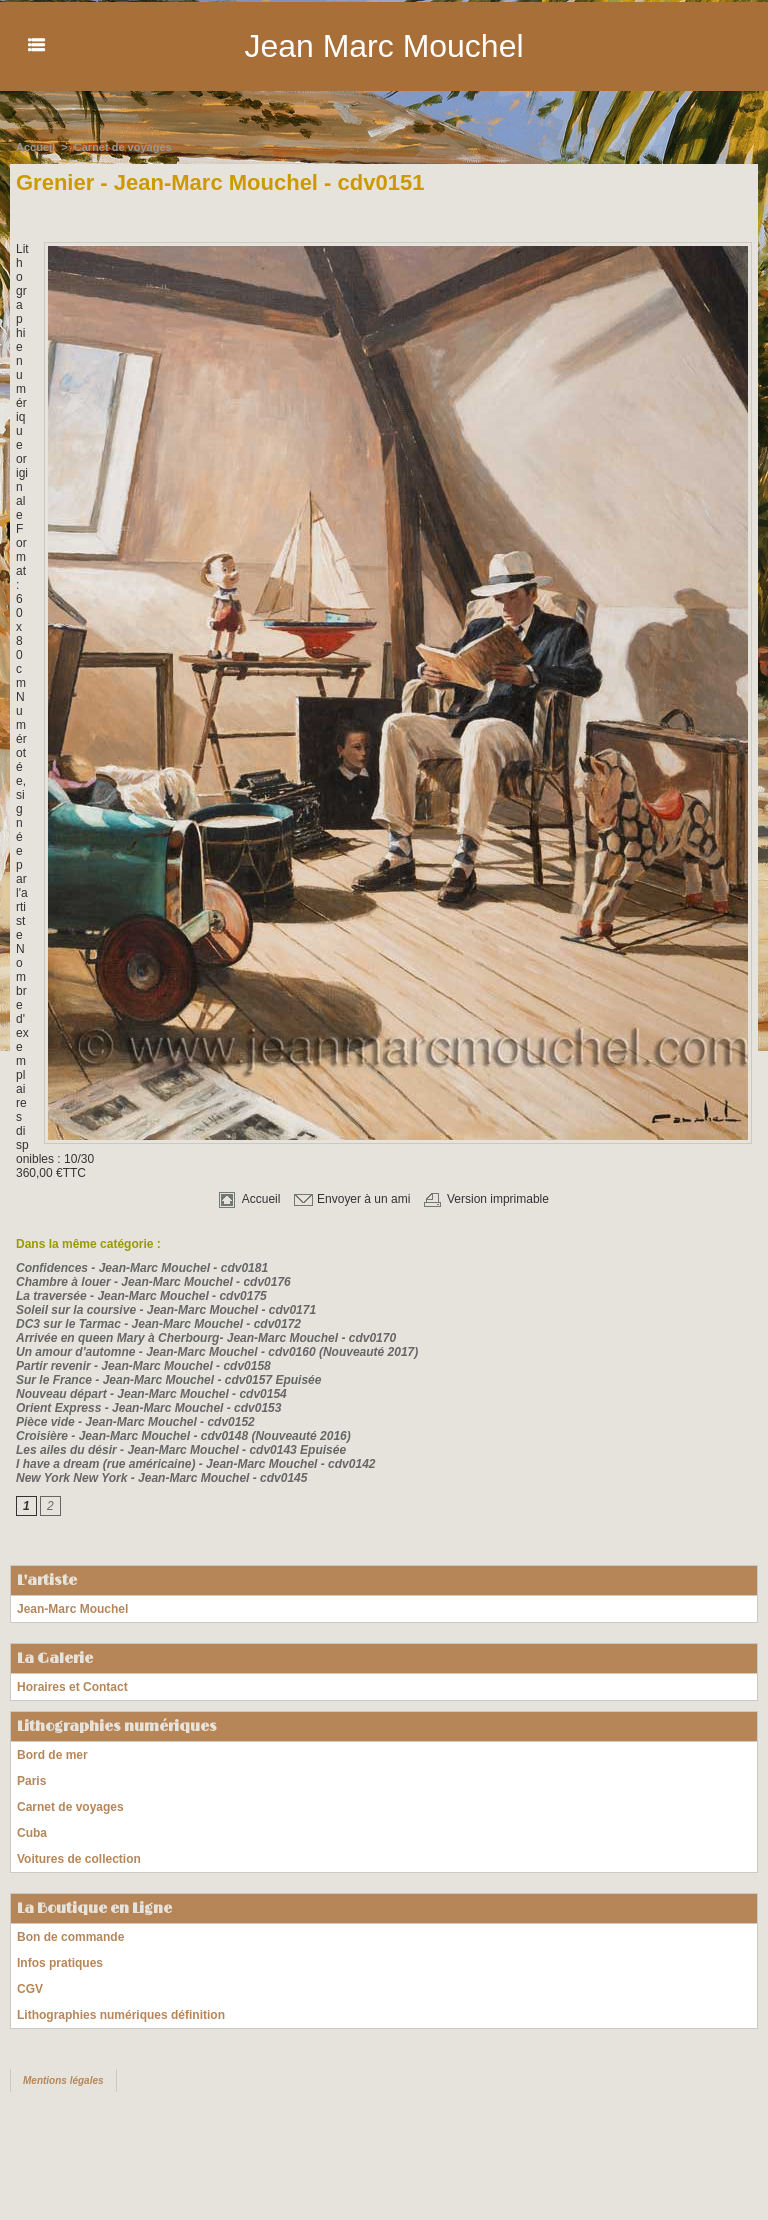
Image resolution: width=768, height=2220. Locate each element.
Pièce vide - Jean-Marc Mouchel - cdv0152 (135, 1421)
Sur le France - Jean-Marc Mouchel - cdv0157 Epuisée (168, 1379)
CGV (30, 1988)
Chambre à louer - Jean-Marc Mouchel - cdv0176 (153, 1281)
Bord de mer (52, 1754)
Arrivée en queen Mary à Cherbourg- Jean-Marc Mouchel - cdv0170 (206, 1337)
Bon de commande (70, 1936)
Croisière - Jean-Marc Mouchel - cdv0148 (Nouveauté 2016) (183, 1435)
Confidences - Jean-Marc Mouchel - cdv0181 (142, 1267)
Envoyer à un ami (352, 1198)
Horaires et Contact (72, 1686)
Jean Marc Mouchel (383, 46)
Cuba (32, 1832)
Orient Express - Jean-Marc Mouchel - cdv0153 (148, 1407)
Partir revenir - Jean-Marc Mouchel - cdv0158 (143, 1365)
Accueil (35, 146)
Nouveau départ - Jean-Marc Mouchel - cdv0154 (151, 1393)
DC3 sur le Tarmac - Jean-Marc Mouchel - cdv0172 (158, 1323)
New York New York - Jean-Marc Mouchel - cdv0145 (161, 1477)
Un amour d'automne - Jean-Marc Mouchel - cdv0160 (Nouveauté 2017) (217, 1351)
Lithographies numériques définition (121, 2014)
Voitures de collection (79, 1858)
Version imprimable (486, 1198)
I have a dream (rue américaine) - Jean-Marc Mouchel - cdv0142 (195, 1463)
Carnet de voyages (123, 146)
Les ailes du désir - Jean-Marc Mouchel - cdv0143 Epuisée (181, 1449)
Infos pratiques (60, 1962)
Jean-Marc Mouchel (72, 1608)
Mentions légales (63, 2079)
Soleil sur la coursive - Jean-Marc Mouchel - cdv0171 (166, 1309)
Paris (31, 1780)
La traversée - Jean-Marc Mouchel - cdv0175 (141, 1295)
